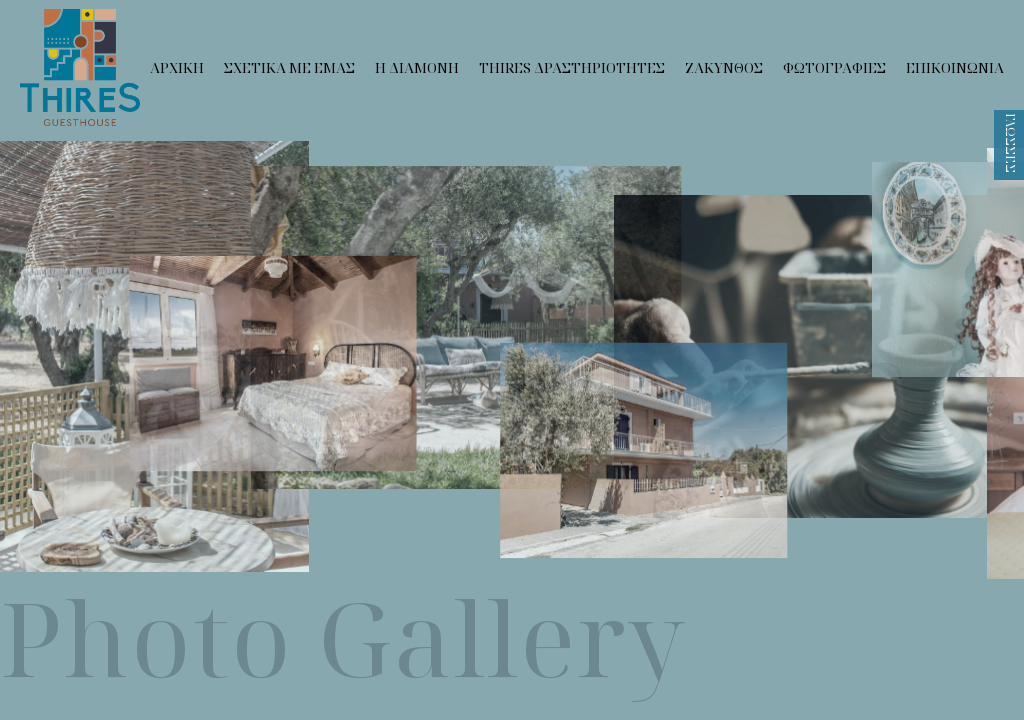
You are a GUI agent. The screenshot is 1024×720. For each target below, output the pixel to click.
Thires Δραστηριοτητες (572, 67)
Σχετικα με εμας (289, 67)
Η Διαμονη (417, 67)
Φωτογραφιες (834, 67)
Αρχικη (177, 67)
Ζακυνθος (724, 67)
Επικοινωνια (955, 67)
